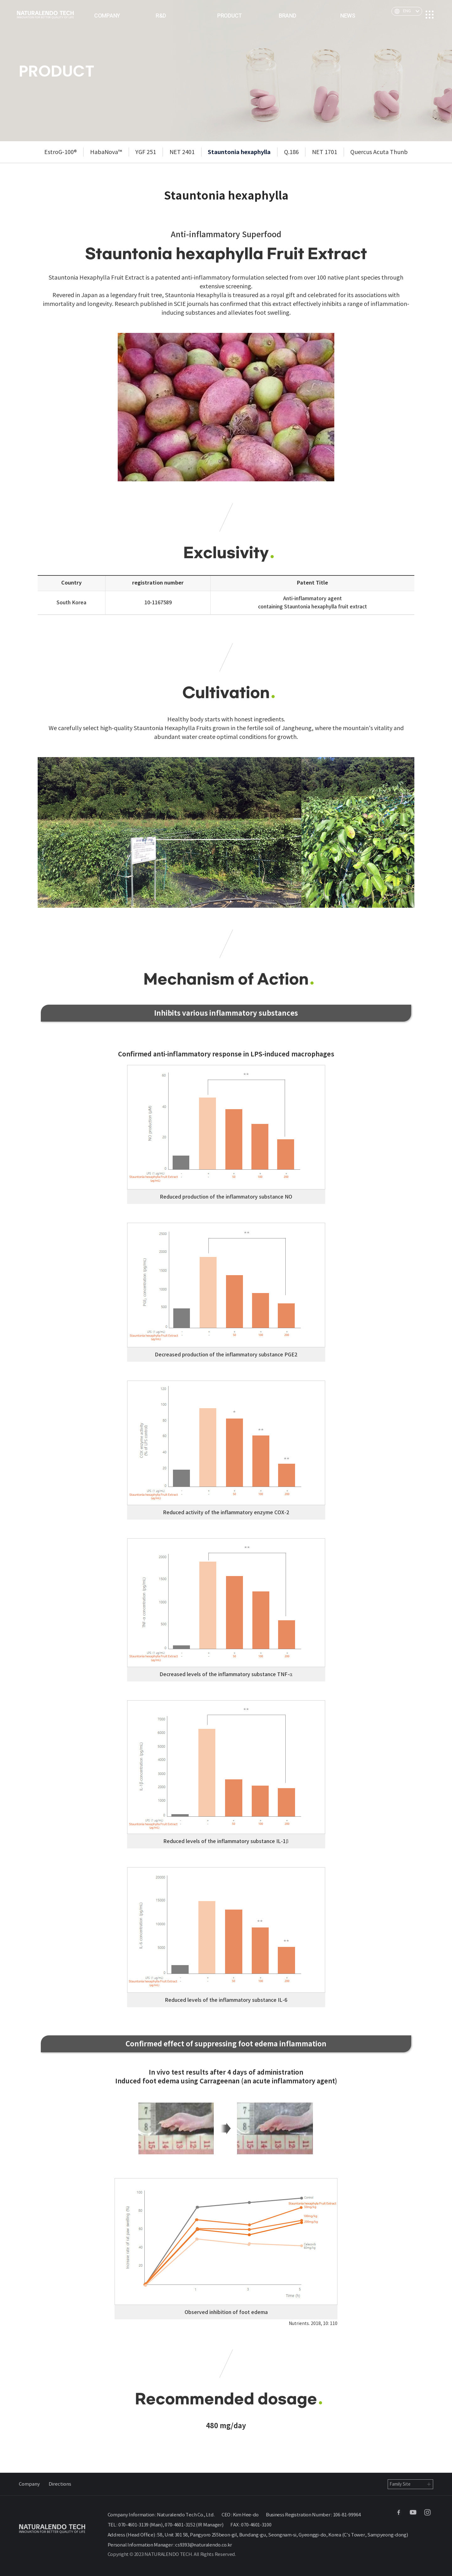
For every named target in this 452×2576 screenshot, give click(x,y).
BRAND (287, 15)
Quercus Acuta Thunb (379, 152)
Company (29, 2484)
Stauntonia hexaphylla (239, 152)
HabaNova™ (106, 152)
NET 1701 (324, 152)
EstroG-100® (60, 152)
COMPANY (107, 15)
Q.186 (291, 152)
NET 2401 (182, 152)
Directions (60, 2484)
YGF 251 (145, 152)
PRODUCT (229, 15)
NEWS (347, 15)
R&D (161, 15)
